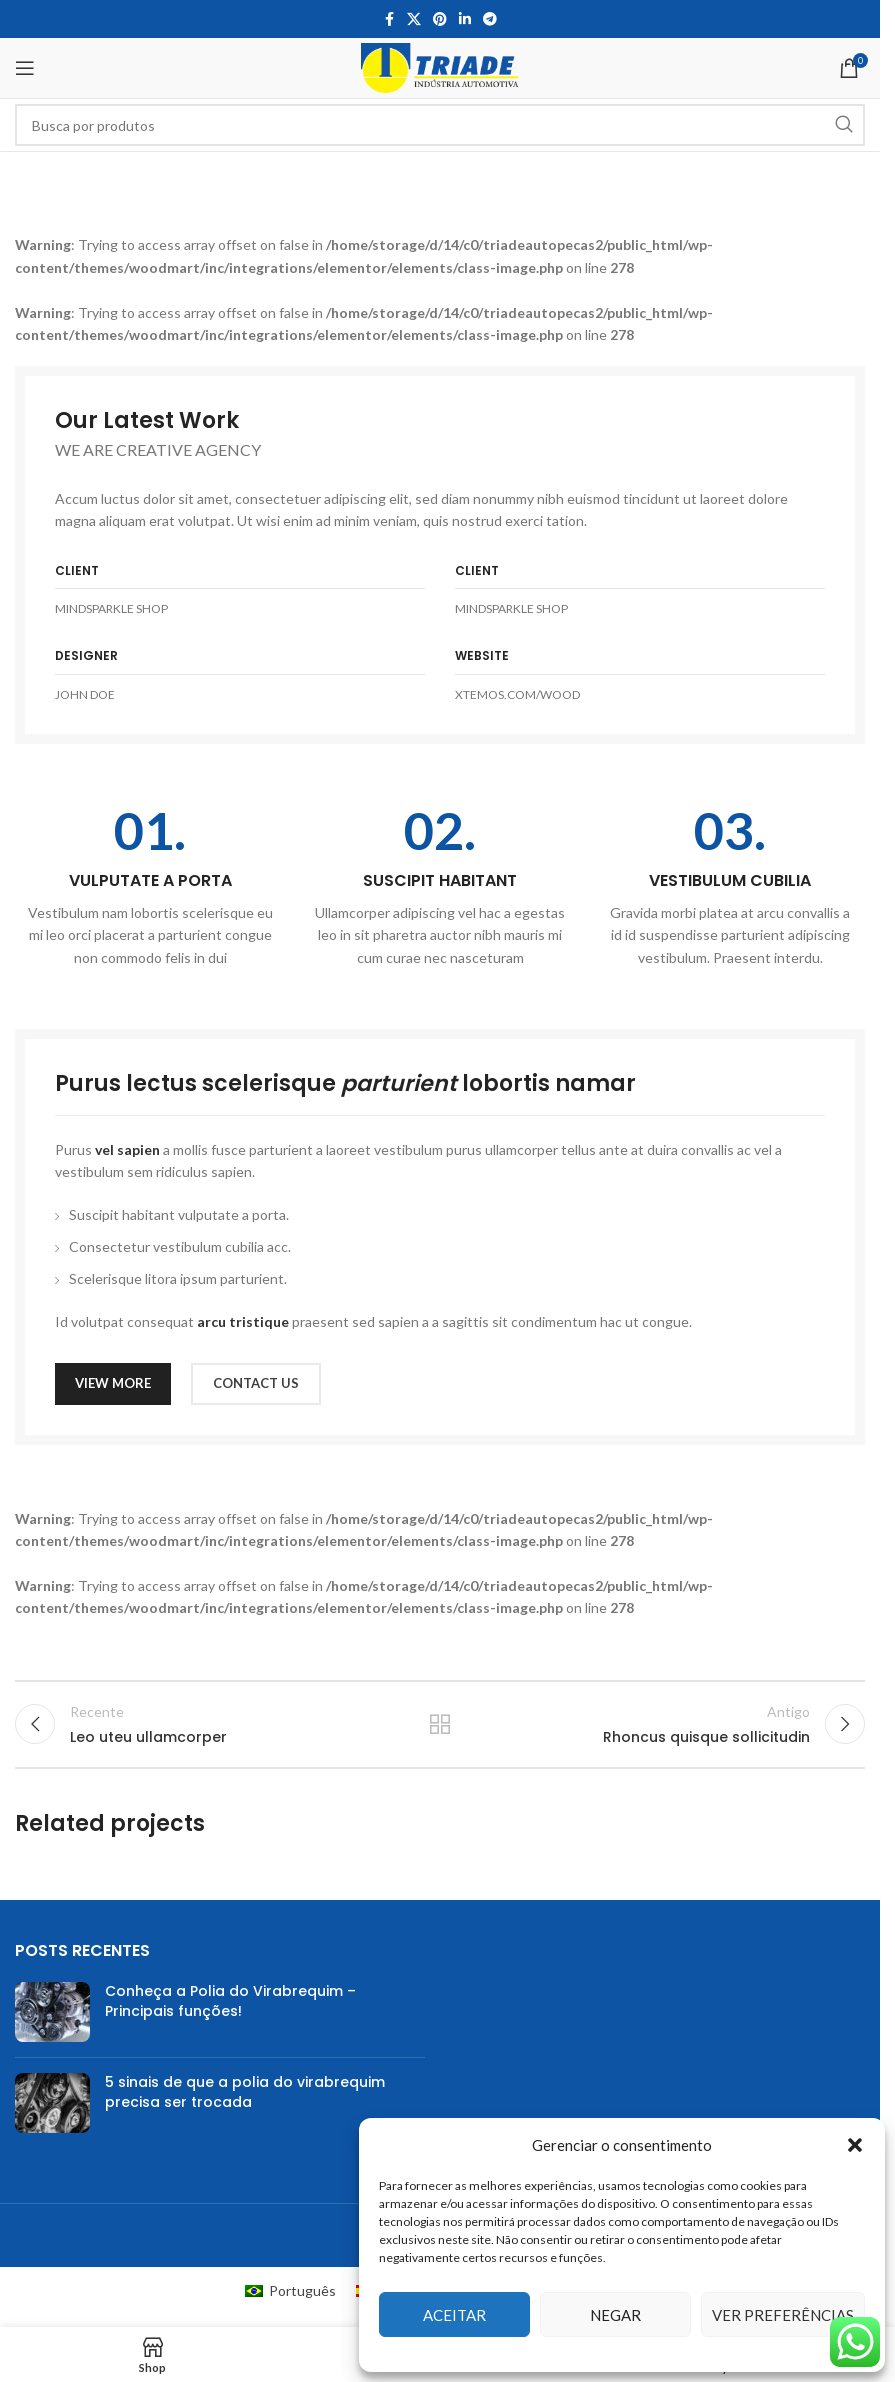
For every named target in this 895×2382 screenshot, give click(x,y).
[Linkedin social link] (465, 19)
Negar (615, 2315)
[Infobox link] (150, 886)
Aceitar (454, 2315)
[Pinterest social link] (440, 19)
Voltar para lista (440, 1730)
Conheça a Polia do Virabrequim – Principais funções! (230, 2013)
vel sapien (127, 1149)
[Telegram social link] (490, 19)
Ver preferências (783, 2315)
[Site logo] (439, 66)
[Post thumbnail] (52, 2024)
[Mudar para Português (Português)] (290, 2302)
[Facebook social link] (389, 19)
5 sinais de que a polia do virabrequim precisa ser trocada (245, 2104)
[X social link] (414, 19)
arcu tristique (243, 1321)
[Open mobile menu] (25, 68)
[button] (855, 2145)
